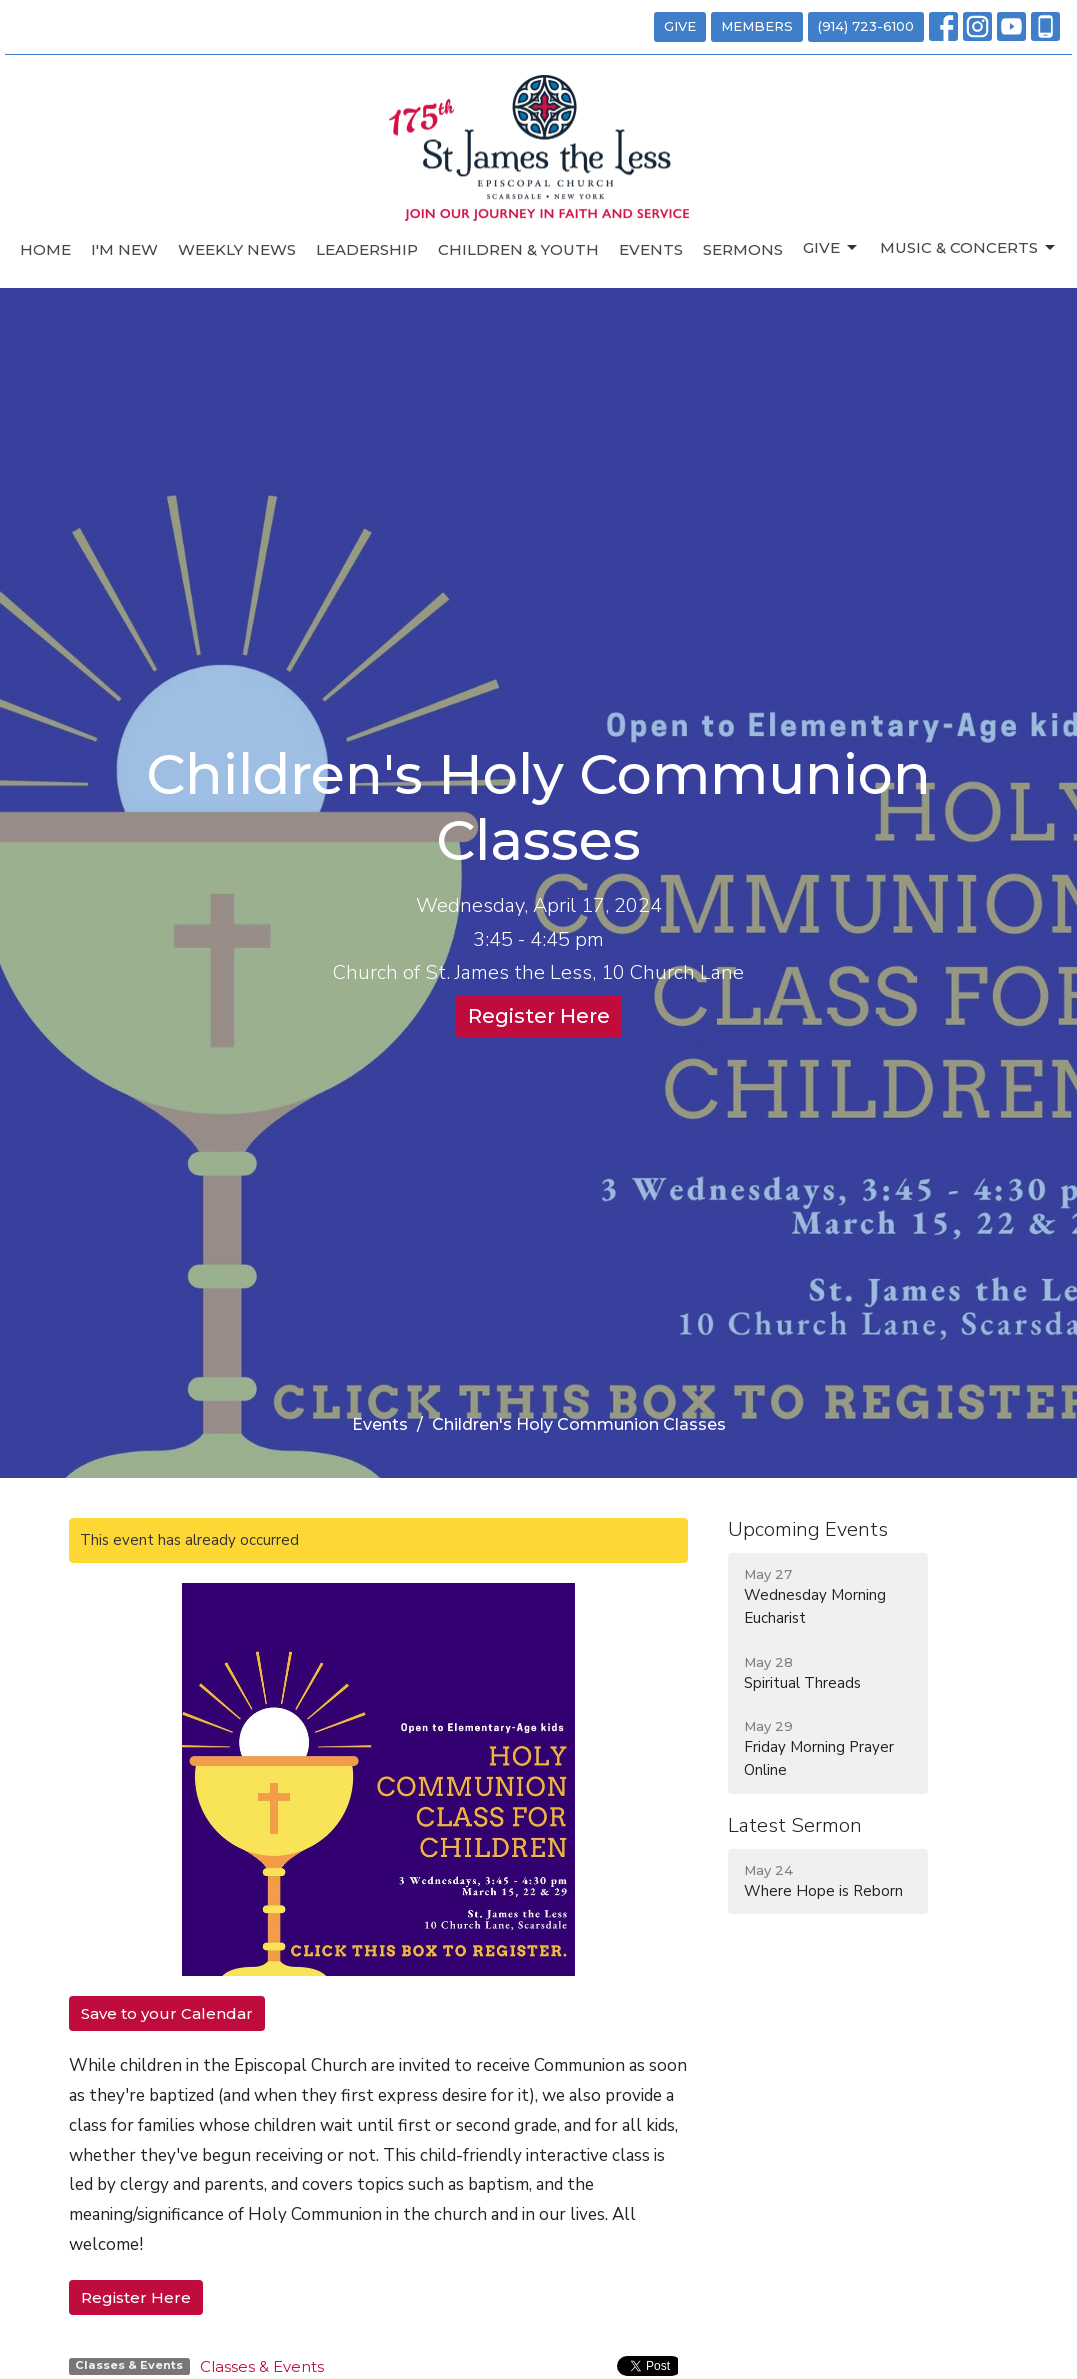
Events (651, 249)
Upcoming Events (808, 1529)
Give (831, 248)
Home (45, 249)
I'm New (124, 249)
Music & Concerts (969, 248)
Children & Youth (518, 249)
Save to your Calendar (167, 2013)
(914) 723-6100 (866, 26)
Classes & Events (262, 2366)
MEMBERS (757, 26)
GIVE (680, 26)
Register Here (539, 1016)
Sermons (743, 249)
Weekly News (237, 249)
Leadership (367, 249)
